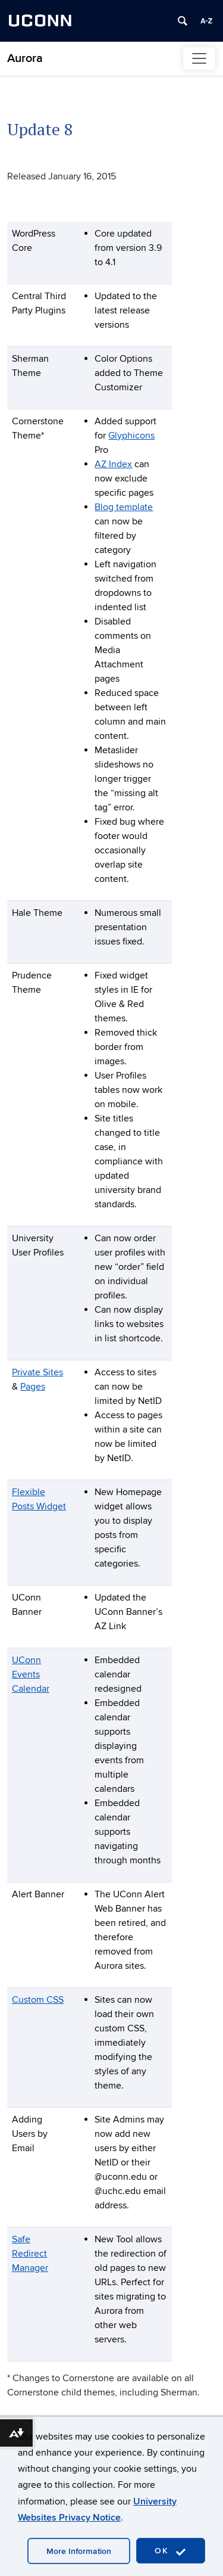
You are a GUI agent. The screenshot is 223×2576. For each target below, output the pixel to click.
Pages (32, 1387)
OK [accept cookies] (171, 2551)
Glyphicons (131, 436)
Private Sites (37, 1372)
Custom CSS (38, 2000)
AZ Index (113, 464)
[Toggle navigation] (199, 58)
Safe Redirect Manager (30, 2253)
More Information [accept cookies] (78, 2551)
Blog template (124, 507)
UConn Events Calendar (30, 1674)
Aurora (25, 58)
